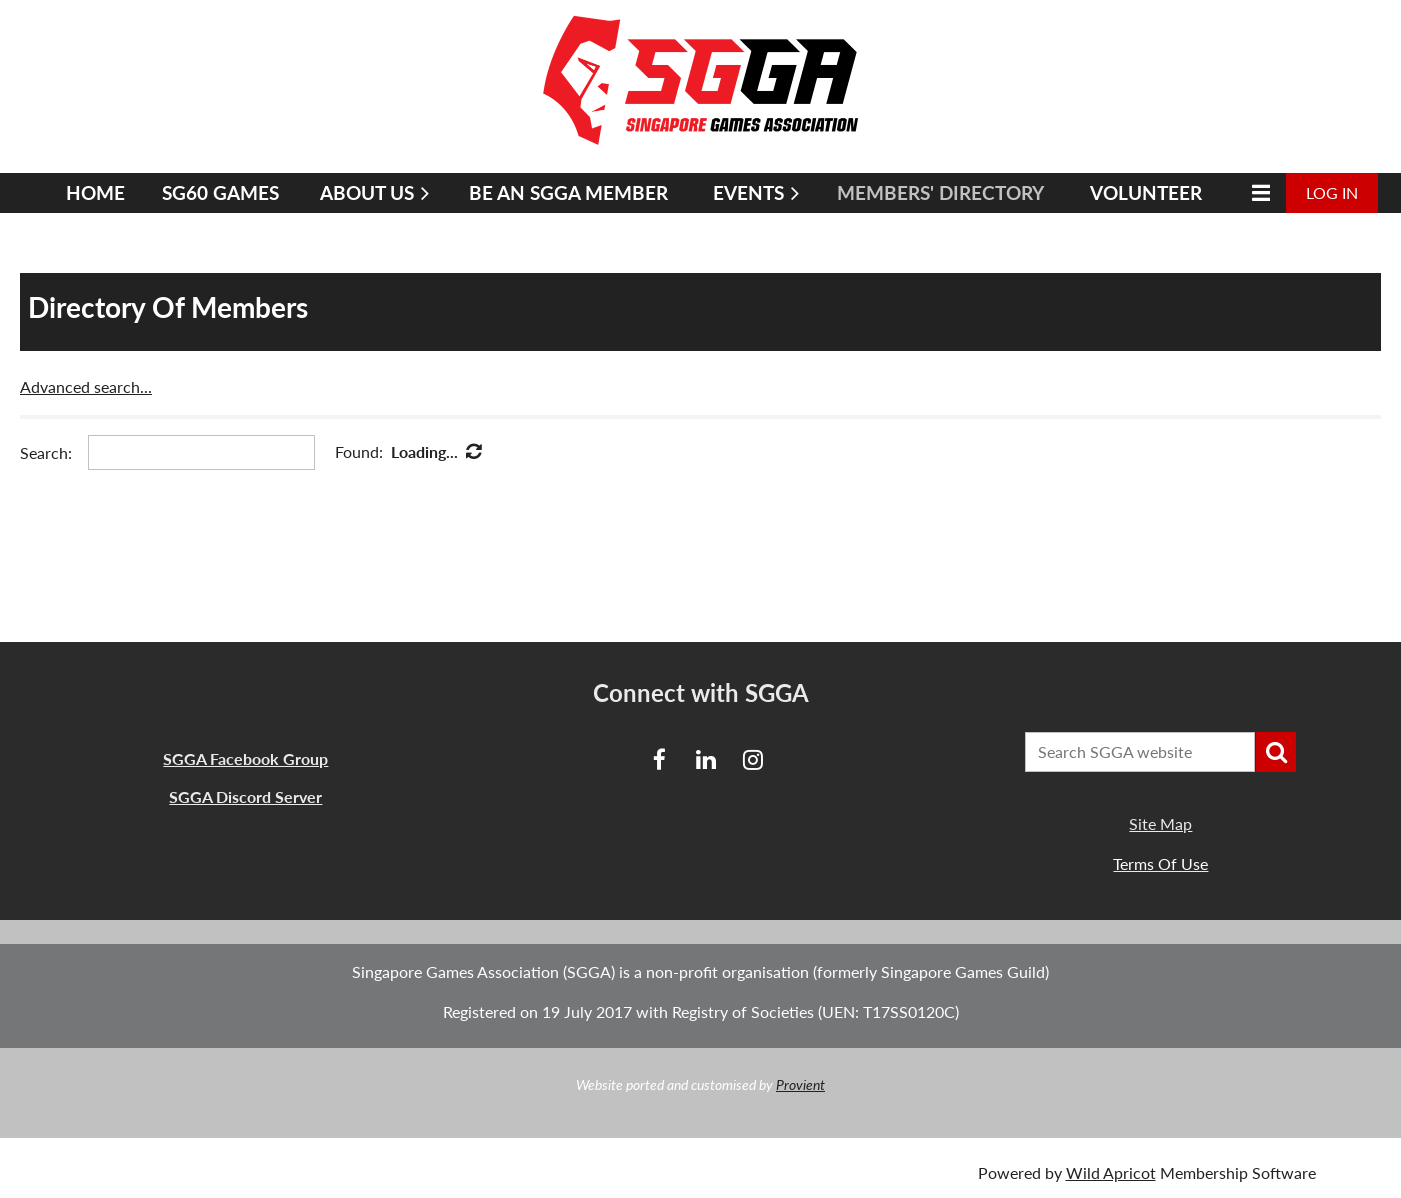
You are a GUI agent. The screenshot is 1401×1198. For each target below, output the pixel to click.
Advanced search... (86, 386)
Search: (46, 452)
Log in (1332, 192)
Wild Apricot (1111, 1172)
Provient (800, 1084)
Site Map (1160, 823)
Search (1276, 752)
